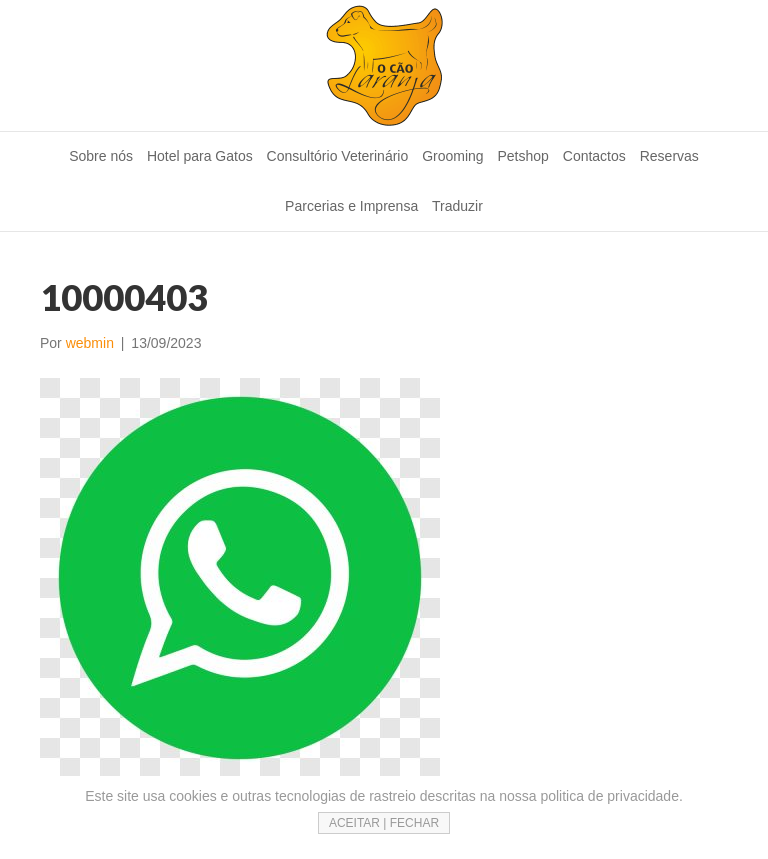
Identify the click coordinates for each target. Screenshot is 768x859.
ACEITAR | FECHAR (384, 823)
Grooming (452, 156)
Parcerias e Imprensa (351, 206)
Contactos (594, 156)
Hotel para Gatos (200, 156)
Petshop (523, 156)
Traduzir (457, 206)
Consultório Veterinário (338, 156)
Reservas (669, 156)
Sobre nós (101, 156)
